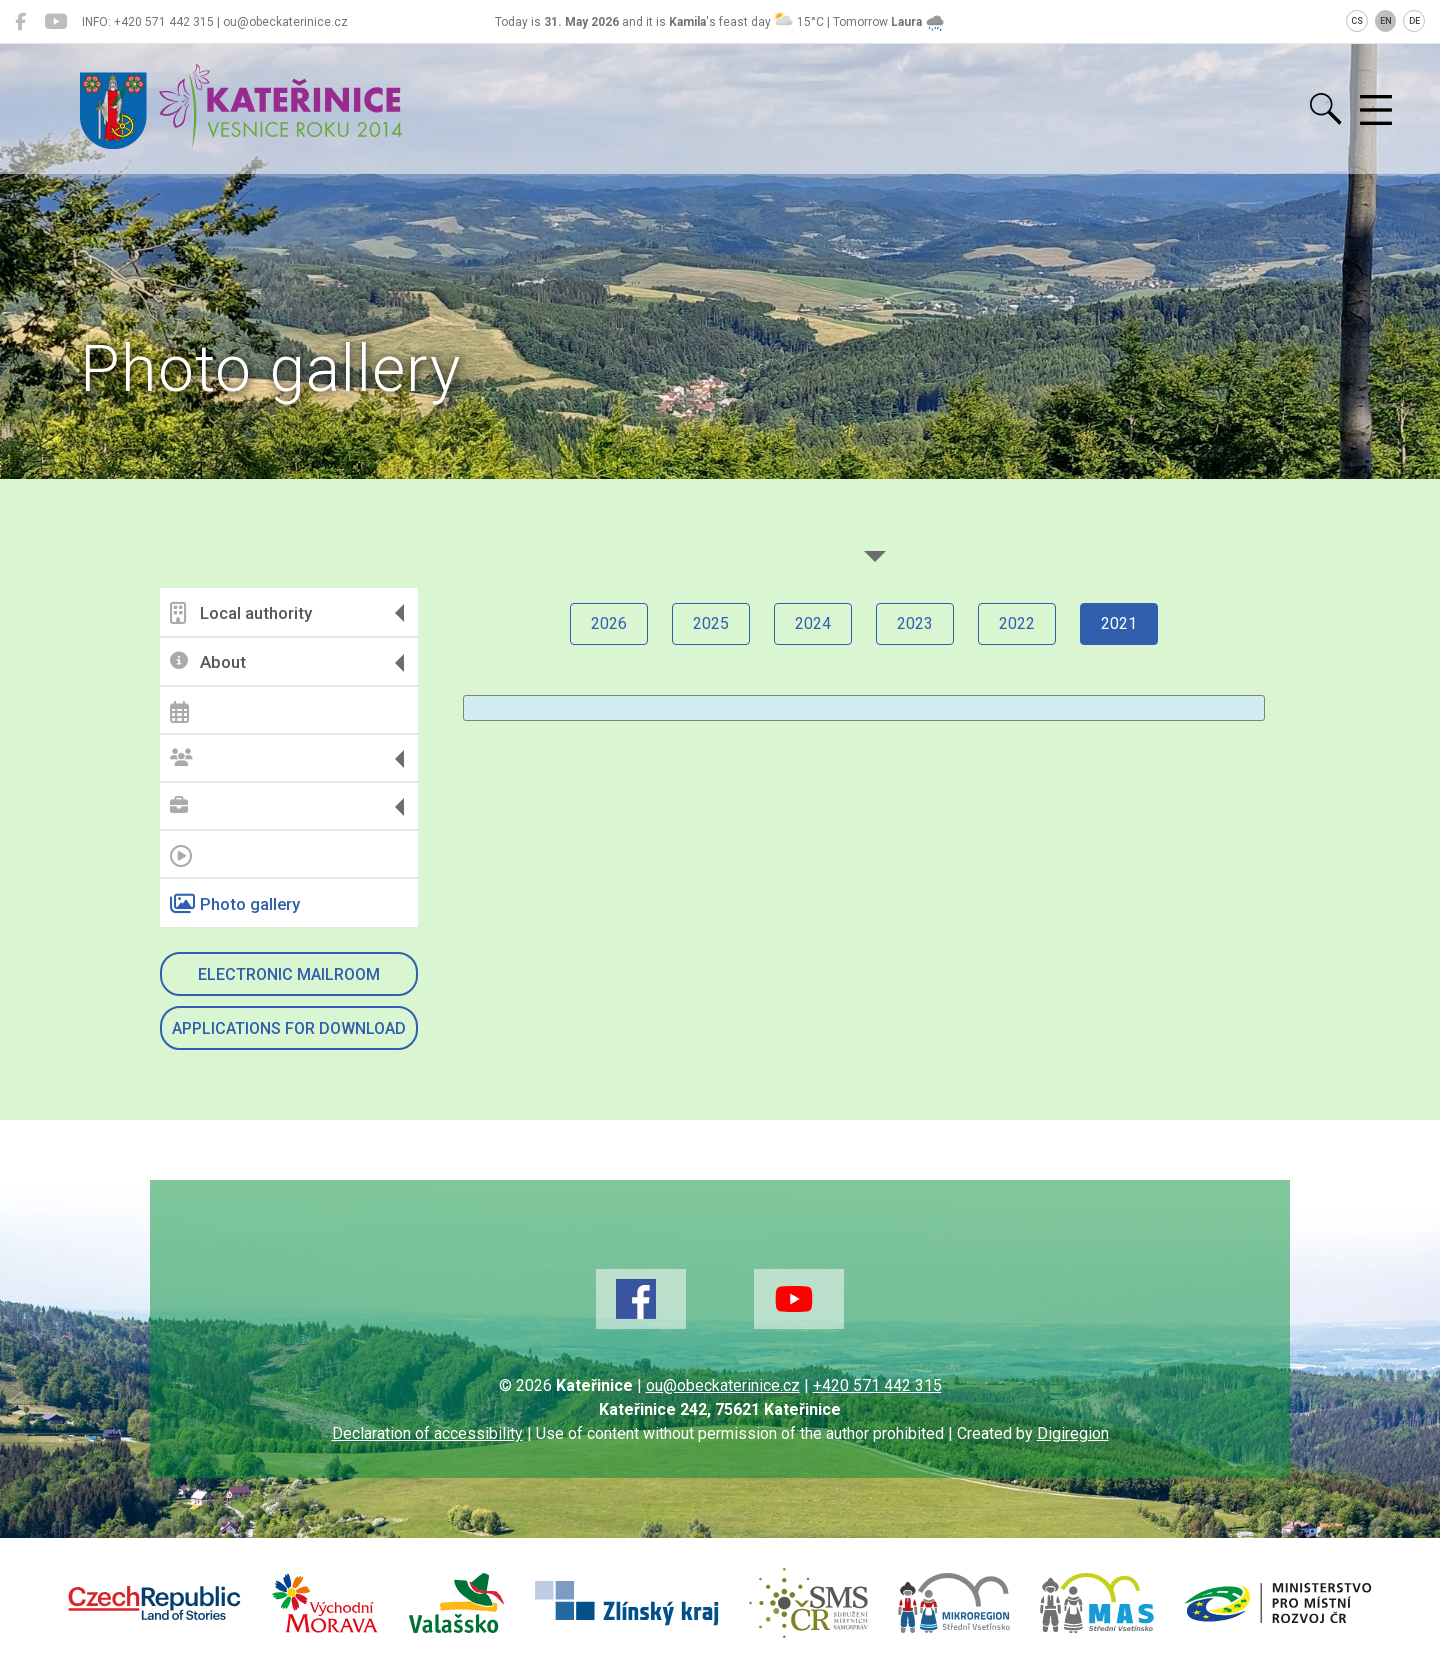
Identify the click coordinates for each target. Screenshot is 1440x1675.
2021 (1119, 623)
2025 (711, 623)
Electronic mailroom (289, 974)
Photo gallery (235, 904)
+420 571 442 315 (877, 1385)
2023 (915, 623)
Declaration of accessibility (427, 1433)
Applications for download (289, 1028)
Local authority (241, 613)
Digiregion (1073, 1433)
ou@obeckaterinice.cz (723, 1385)
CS (1357, 21)
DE (1414, 21)
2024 (813, 623)
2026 (609, 623)
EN (1386, 21)
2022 (1017, 623)
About (208, 662)
